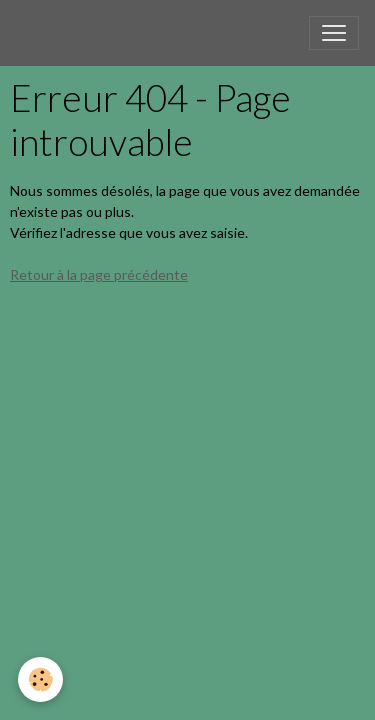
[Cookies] (40, 679)
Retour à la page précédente (99, 274)
